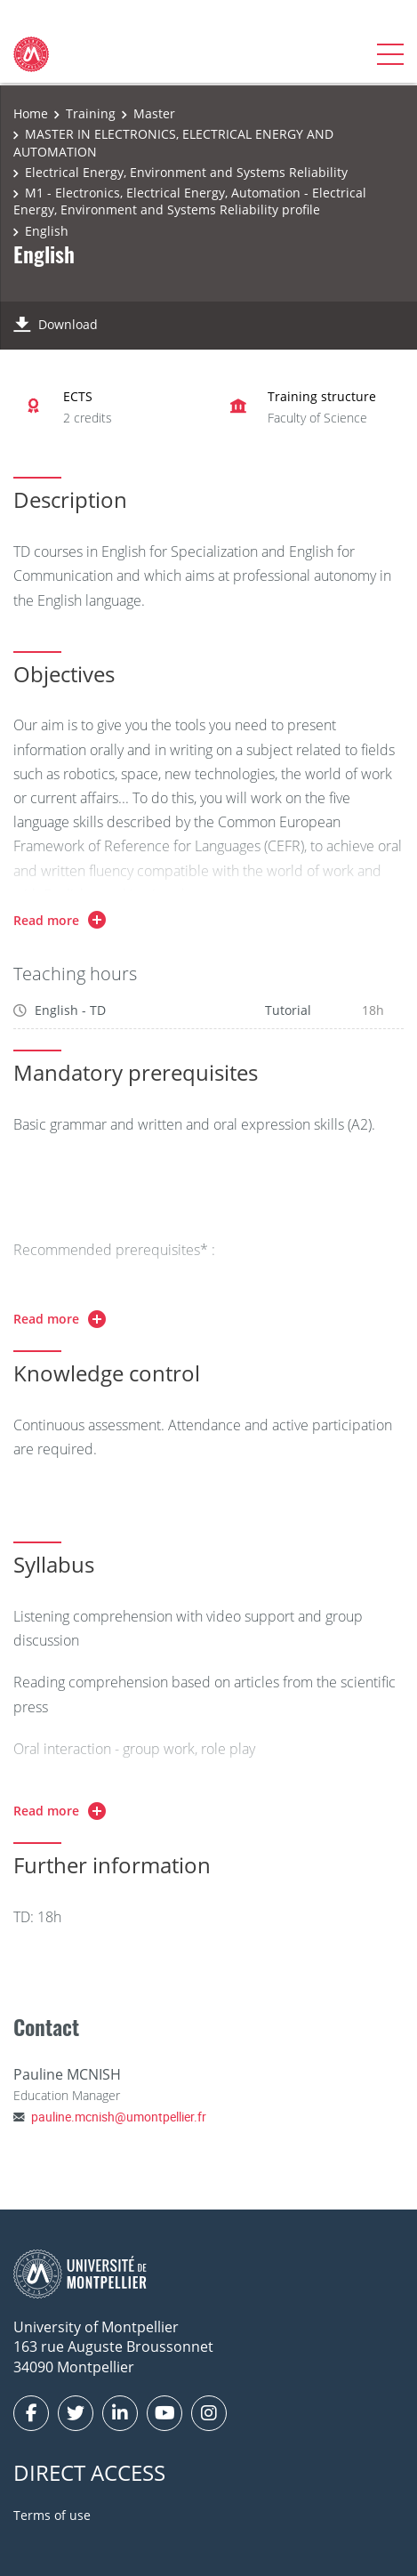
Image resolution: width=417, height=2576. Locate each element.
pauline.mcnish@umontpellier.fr (118, 2116)
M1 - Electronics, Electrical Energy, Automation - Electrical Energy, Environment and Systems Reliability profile (189, 201)
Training (91, 113)
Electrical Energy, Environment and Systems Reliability (186, 172)
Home (30, 113)
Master (154, 113)
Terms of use (52, 2515)
